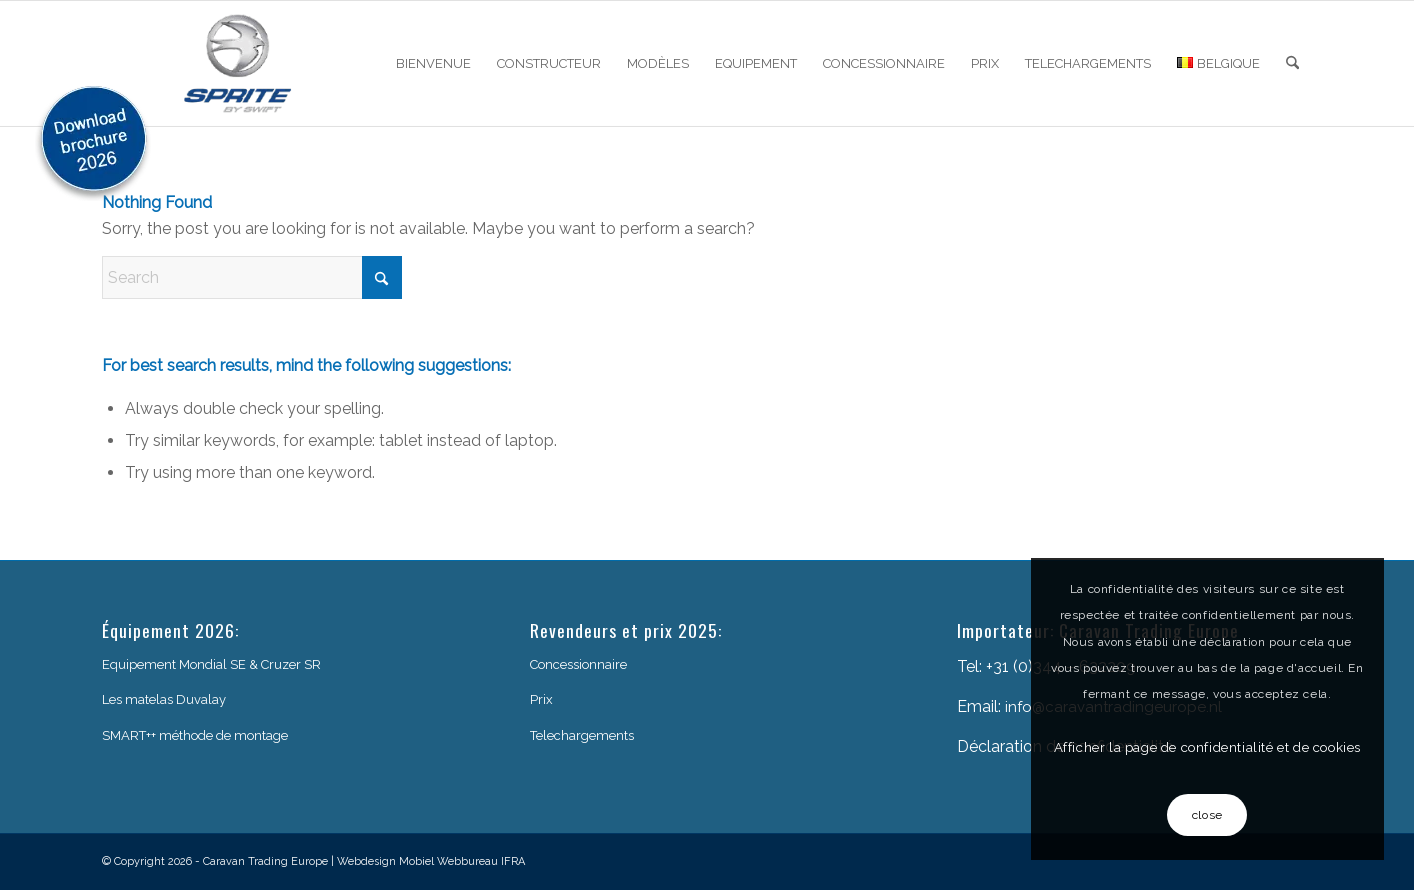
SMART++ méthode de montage (195, 735)
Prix (541, 699)
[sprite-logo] (238, 63)
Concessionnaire (578, 664)
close (1207, 815)
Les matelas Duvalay (164, 699)
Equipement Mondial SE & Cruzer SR (211, 664)
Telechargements (582, 735)
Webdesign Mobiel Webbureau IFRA (431, 861)
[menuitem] (433, 63)
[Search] (1292, 63)
